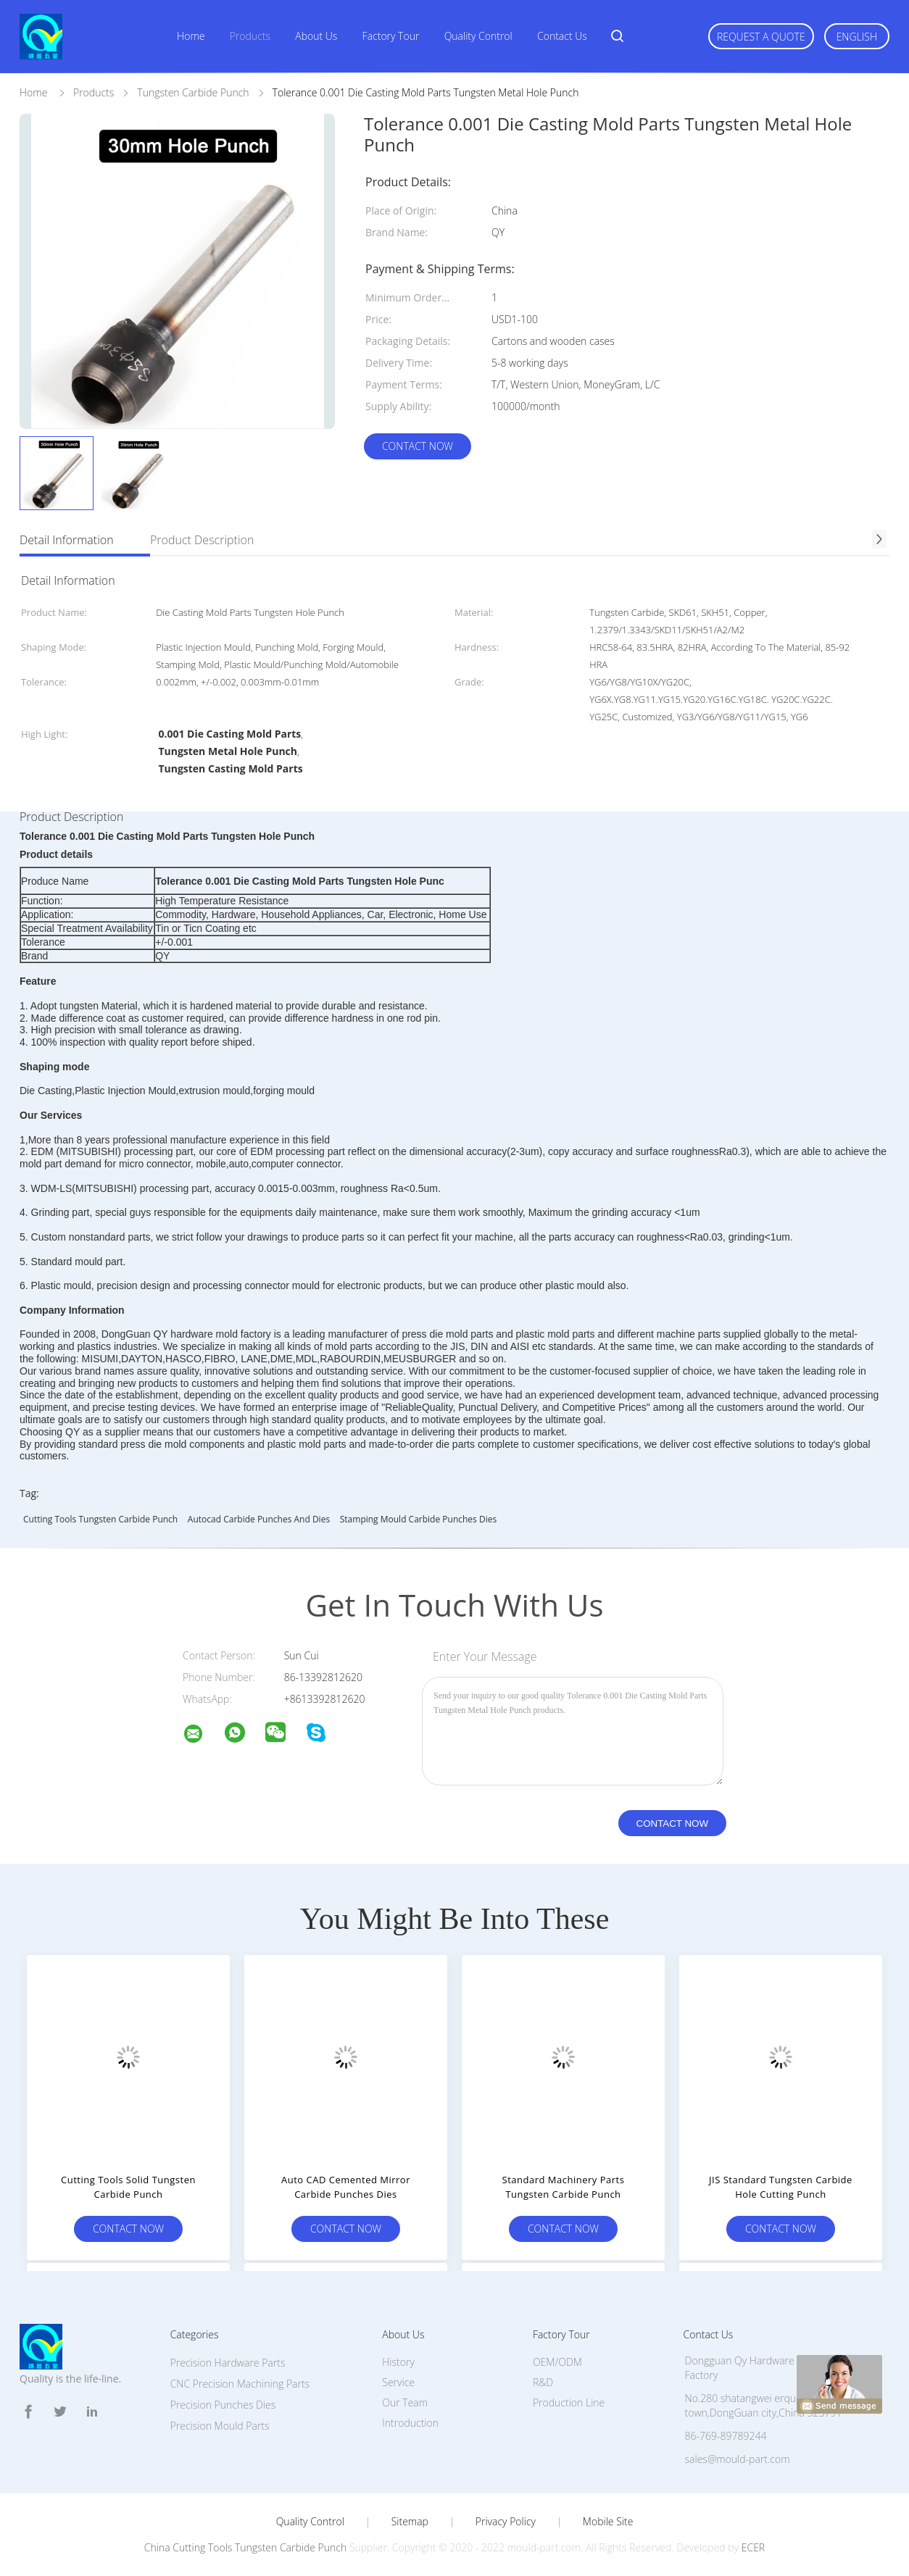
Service (398, 2382)
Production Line (569, 2402)
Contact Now (417, 446)
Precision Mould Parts (220, 2426)
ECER (753, 2547)
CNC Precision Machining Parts (240, 2383)
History (398, 2362)
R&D (543, 2382)
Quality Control (478, 36)
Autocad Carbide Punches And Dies (259, 1519)
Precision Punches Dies (223, 2405)
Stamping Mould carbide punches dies (418, 1519)
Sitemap (409, 2522)
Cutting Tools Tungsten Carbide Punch (100, 1519)
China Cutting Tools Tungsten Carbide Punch (245, 2547)
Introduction (410, 2423)
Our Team (405, 2402)
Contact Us (562, 36)
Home (190, 36)
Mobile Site (608, 2522)
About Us (316, 36)
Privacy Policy (506, 2522)
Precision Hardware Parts (228, 2362)
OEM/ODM (557, 2362)
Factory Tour (391, 36)
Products (250, 36)
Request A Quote (761, 36)
